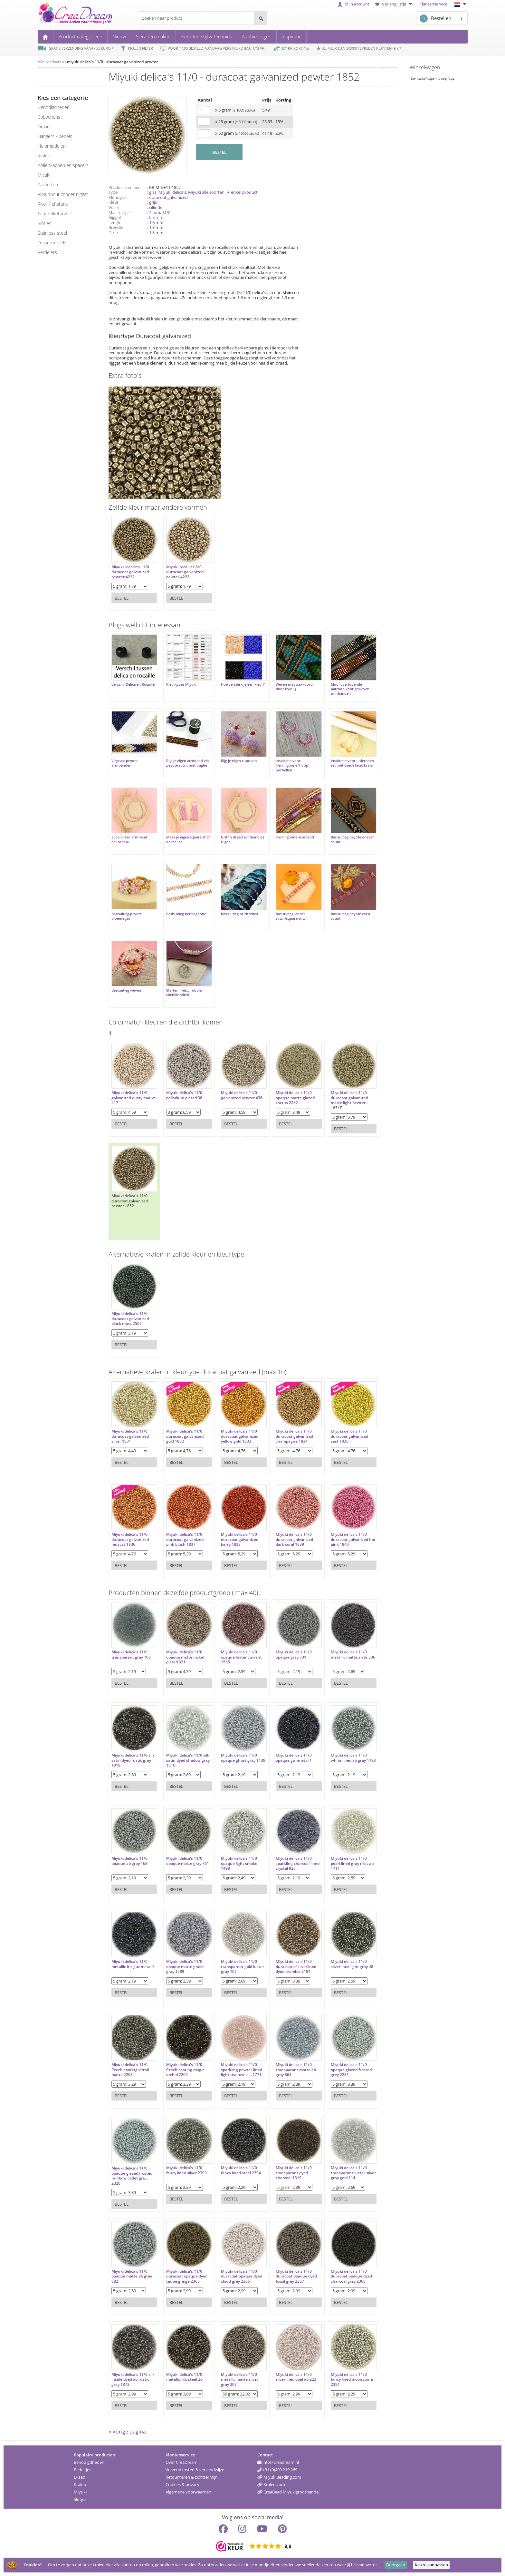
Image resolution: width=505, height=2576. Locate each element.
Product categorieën (80, 36)
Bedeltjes (82, 2469)
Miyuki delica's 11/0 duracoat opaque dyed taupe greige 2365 (186, 2275)
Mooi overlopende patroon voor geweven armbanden (349, 689)
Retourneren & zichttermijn (192, 2476)
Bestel (122, 598)
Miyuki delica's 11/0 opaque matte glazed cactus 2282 (295, 1097)
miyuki (44, 175)
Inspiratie (291, 36)
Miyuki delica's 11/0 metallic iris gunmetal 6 (133, 1963)
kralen (44, 155)
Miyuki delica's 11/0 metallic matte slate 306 (352, 1654)
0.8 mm (156, 217)
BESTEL (219, 152)
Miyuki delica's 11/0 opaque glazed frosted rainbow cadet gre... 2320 (131, 2175)
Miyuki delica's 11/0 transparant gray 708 (131, 1654)
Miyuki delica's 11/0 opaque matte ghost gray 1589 (185, 1966)
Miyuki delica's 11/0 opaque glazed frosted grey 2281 (350, 2069)
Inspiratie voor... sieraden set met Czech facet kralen (352, 762)
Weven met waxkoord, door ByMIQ (295, 686)
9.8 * (397, 48)
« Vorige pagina (127, 2430)
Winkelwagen (425, 67)
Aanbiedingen (257, 36)
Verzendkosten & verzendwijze (195, 2469)
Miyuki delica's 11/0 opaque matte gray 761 (187, 1860)
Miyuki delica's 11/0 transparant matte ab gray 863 (296, 2069)
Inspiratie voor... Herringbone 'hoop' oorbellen (292, 765)
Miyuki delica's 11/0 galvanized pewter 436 (241, 1095)
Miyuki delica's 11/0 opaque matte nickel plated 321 (185, 1656)
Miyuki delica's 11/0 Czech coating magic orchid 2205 (185, 2069)
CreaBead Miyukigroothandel (288, 2491)
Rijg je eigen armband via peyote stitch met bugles (187, 762)
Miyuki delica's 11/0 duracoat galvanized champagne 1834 (294, 1435)
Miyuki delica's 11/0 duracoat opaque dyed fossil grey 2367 (296, 2275)
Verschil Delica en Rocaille (133, 684)
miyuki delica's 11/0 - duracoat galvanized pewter (112, 61)
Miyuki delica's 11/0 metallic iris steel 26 (184, 2376)
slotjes (44, 223)
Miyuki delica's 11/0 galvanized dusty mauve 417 (133, 1097)
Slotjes (80, 2499)
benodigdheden (54, 107)
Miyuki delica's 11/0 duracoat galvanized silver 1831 (130, 1435)
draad (44, 126)
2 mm (154, 212)
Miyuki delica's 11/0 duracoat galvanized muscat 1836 (130, 1538)
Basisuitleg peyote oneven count (352, 839)
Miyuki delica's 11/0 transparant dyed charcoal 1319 (294, 2172)
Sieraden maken (153, 36)
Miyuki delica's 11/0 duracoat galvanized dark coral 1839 (294, 1538)
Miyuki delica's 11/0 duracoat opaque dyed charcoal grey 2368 (351, 2275)
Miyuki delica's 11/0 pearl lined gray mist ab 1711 (351, 1862)
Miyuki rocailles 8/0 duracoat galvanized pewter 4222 (185, 571)
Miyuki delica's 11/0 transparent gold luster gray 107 (242, 1966)
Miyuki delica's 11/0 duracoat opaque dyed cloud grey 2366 (241, 2275)
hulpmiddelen (52, 146)
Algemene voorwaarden (188, 2491)
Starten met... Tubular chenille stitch (184, 991)
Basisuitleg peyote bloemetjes (126, 915)
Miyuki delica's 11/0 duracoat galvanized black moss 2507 (130, 1318)
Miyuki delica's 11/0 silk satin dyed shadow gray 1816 (188, 1759)
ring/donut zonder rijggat (63, 194)
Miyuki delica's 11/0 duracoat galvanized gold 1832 (185, 1435)
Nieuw (119, 36)
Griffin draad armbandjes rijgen (242, 839)
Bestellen (435, 19)
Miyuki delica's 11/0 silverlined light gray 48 (351, 1963)
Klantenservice (433, 4)
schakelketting (52, 214)
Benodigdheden (89, 2461)
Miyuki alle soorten (206, 192)
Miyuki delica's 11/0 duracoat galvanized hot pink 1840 (352, 1538)
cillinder (156, 207)
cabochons (49, 117)
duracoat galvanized (168, 197)
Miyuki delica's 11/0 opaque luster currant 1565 (241, 1656)
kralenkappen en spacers (63, 165)
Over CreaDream (181, 2461)
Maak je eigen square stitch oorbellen (189, 839)
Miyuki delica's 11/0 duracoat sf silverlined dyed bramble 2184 (296, 1966)
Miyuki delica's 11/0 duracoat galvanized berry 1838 (239, 1538)
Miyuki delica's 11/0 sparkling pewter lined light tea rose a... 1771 (241, 2069)
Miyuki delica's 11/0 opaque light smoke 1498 (239, 1862)
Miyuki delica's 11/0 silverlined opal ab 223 (296, 2376)
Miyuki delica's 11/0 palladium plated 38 (184, 1095)
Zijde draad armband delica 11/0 (129, 839)
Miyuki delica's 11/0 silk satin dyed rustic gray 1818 (133, 1759)
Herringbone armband (295, 837)
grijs (153, 202)
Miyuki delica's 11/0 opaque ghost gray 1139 (243, 1757)
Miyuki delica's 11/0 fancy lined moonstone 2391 (351, 2378)
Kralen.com (271, 2484)
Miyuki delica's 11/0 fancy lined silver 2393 (186, 2170)
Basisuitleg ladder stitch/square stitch (292, 915)
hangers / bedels (55, 136)
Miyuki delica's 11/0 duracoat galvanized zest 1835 (349, 1435)
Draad (79, 2476)
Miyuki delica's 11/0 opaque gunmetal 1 (294, 1757)
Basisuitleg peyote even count (350, 915)
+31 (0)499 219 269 (277, 2469)
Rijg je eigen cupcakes (239, 760)
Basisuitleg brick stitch (239, 913)
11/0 (166, 212)
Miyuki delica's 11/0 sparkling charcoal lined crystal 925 (297, 1862)
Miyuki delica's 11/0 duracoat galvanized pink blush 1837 (185, 1538)
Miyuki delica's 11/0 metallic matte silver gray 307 (239, 2378)
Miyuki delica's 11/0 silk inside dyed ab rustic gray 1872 (133, 2378)
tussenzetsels (52, 243)
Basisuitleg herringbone (186, 913)
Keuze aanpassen (431, 2565)
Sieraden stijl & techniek (206, 36)
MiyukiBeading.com (279, 2476)
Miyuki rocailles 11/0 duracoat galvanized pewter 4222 (130, 571)
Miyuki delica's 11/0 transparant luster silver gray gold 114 (353, 2172)
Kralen (80, 2484)
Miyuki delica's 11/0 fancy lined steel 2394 (241, 2170)
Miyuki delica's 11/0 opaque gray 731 (294, 1654)
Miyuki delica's (172, 192)
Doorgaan (395, 2565)
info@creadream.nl (278, 2461)
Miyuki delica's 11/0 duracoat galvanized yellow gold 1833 (239, 1435)
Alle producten (51, 61)
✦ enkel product (242, 192)
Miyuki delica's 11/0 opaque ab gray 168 (129, 1860)
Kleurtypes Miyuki (181, 684)
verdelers (47, 252)
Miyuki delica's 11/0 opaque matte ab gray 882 (131, 2275)
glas (153, 192)
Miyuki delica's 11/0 (129, 1195)
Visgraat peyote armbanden (124, 762)
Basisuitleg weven (126, 989)
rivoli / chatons (53, 204)
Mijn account (353, 4)
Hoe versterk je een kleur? (243, 684)
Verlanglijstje (394, 4)
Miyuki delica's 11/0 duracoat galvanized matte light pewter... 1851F (349, 1100)
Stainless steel (52, 233)
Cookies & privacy (182, 2484)
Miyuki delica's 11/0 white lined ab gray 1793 (353, 1757)
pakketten (48, 184)
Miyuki (80, 2491)
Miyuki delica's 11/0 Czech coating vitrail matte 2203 (130, 2069)
